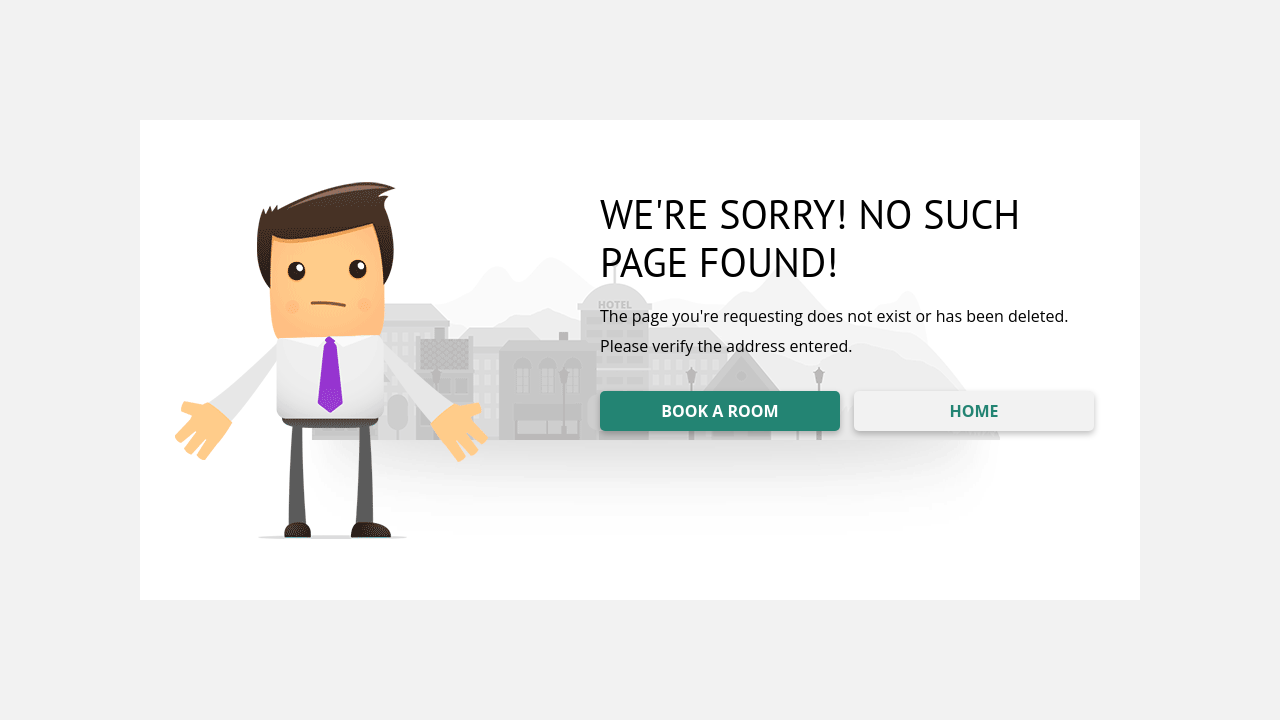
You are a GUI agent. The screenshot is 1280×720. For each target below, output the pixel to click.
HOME (973, 411)
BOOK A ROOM (719, 411)
